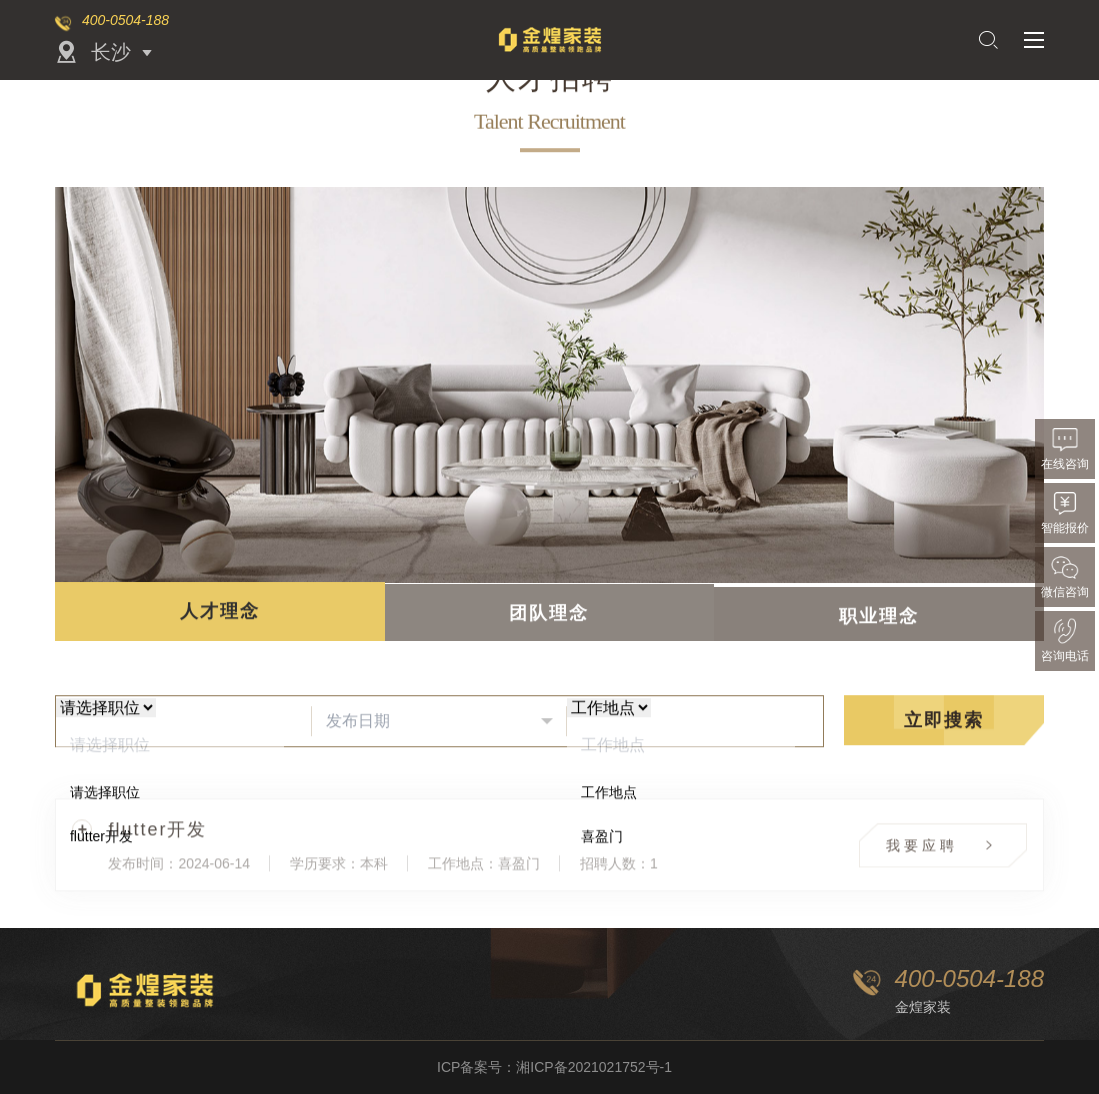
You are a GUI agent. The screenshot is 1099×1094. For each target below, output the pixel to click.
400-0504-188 (125, 20)
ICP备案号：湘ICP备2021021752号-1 (554, 1067)
